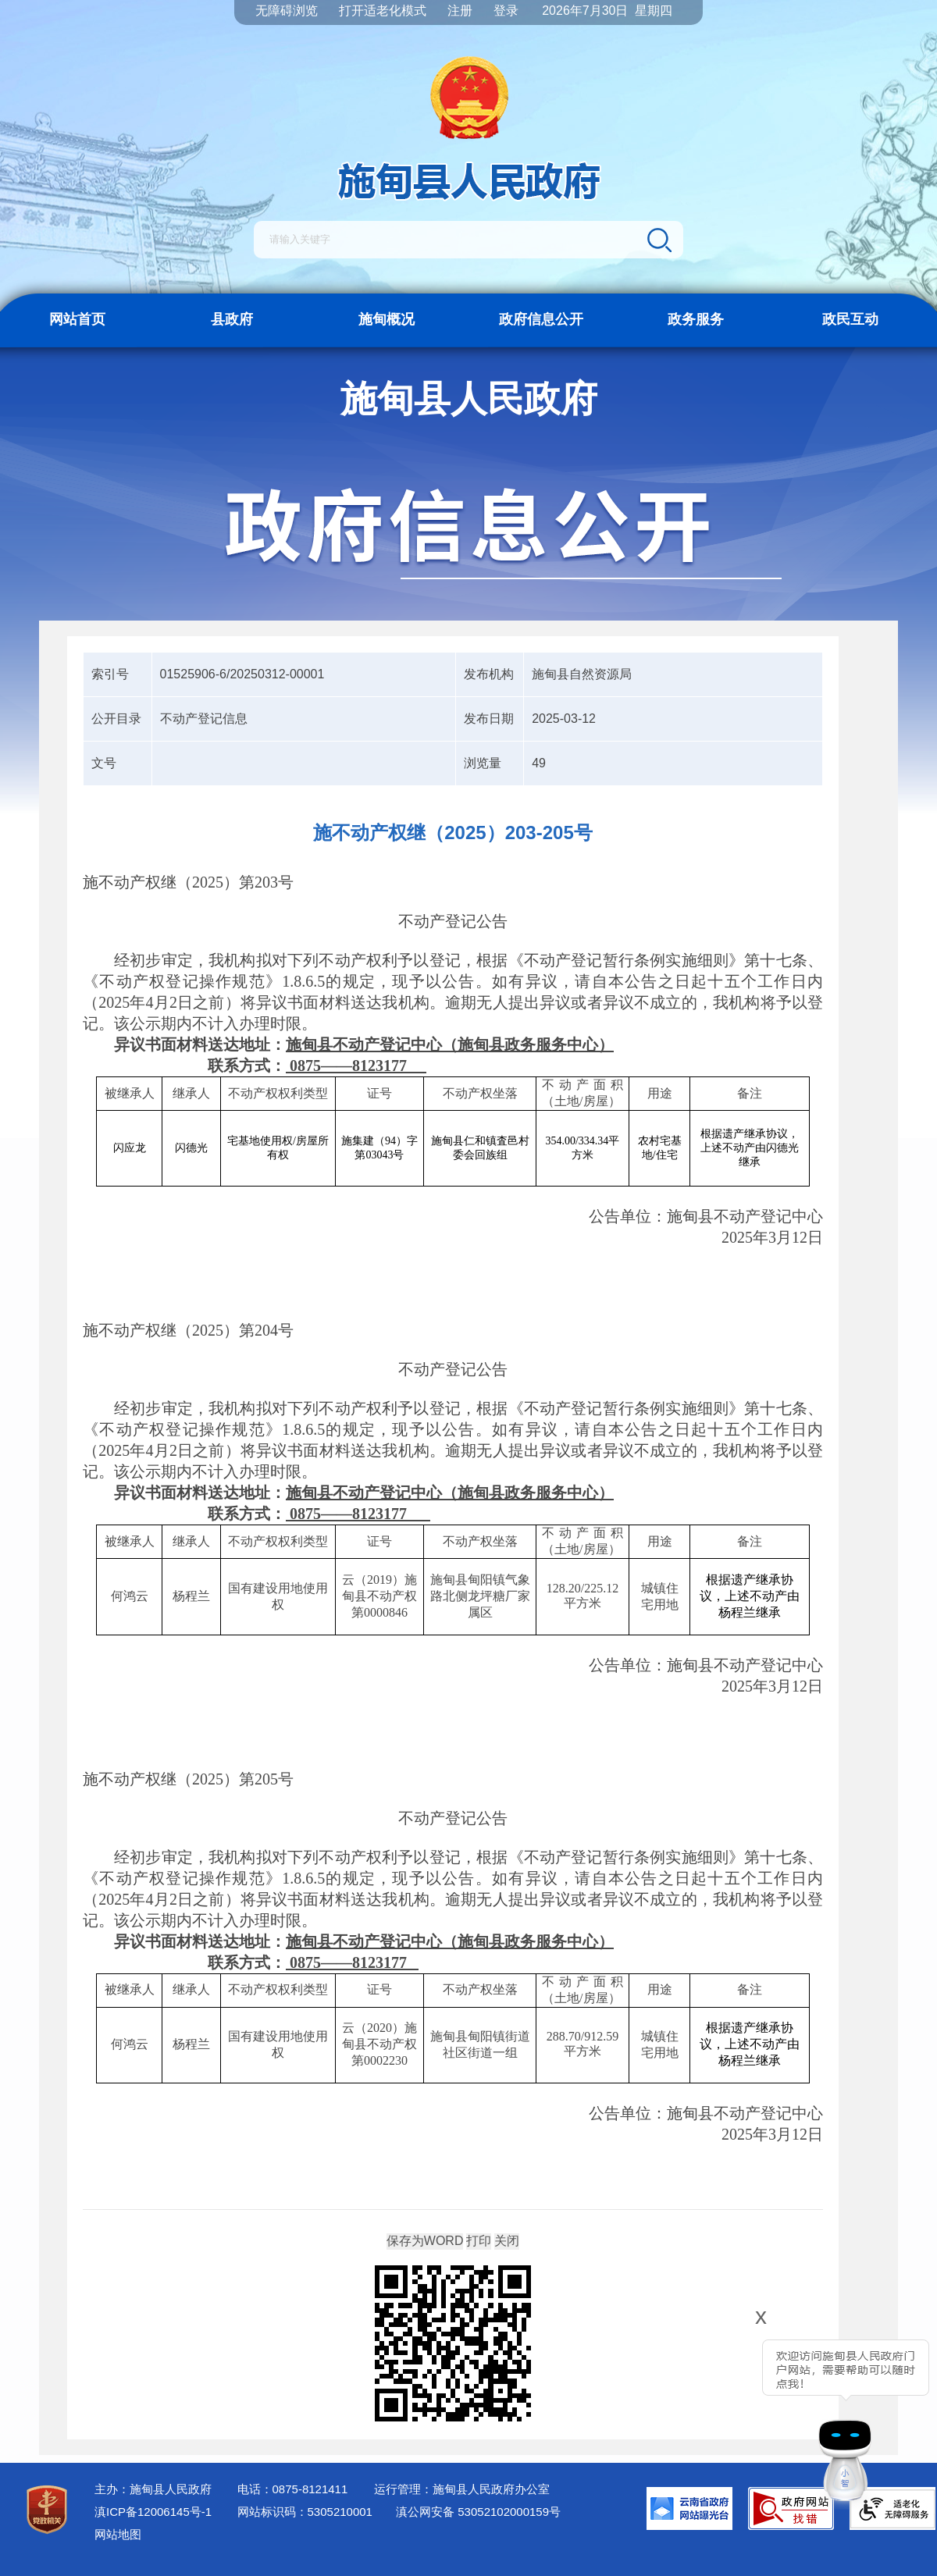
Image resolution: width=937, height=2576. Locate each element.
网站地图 (117, 2534)
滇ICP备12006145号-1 (153, 2511)
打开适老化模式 (382, 10)
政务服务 (696, 319)
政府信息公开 (541, 319)
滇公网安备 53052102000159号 (478, 2511)
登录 (505, 10)
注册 (459, 10)
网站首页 (77, 319)
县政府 (232, 319)
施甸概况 (386, 319)
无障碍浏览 (286, 10)
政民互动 (850, 319)
